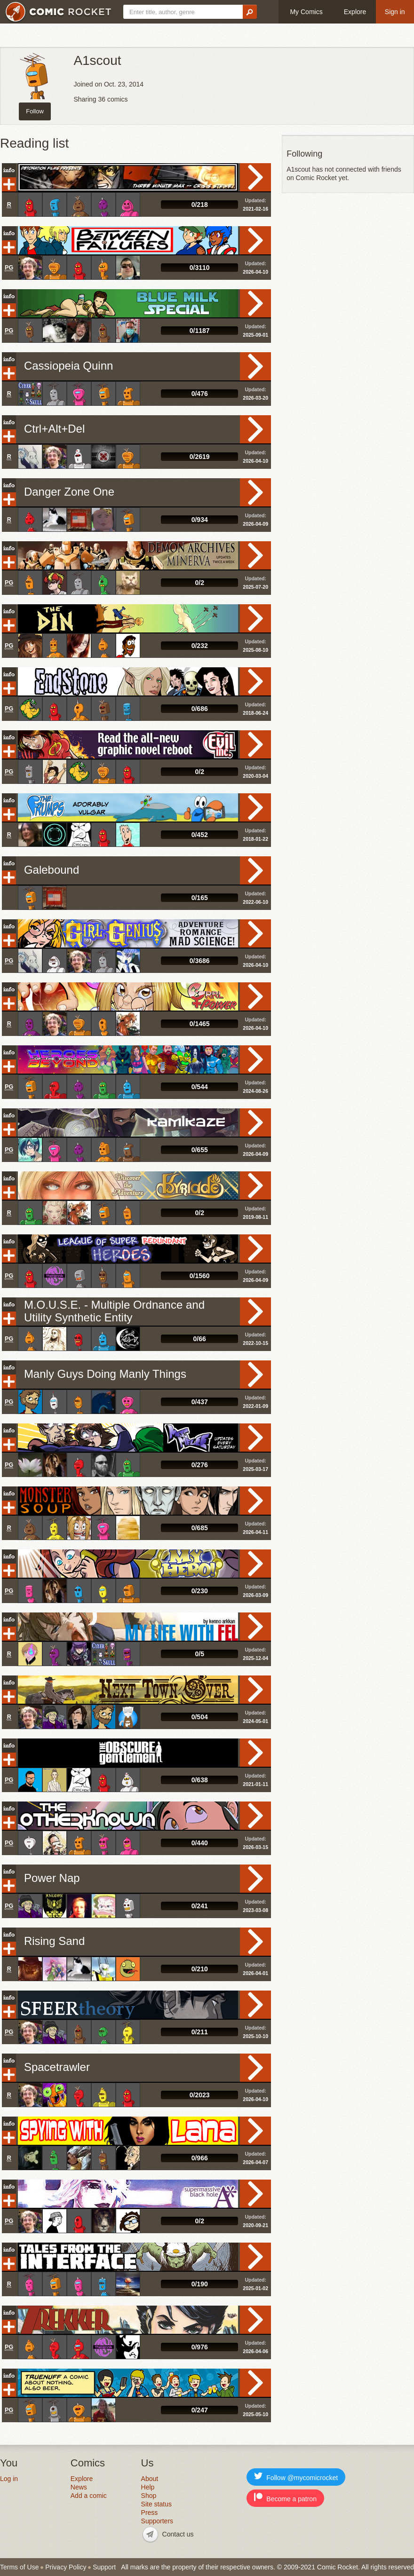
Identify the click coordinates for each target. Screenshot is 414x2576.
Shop (149, 2495)
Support (104, 2567)
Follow (35, 111)
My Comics (306, 12)
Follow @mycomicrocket (296, 2476)
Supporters (157, 2521)
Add (9, 184)
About (150, 2478)
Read (255, 177)
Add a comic (89, 2495)
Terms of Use (19, 2567)
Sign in (395, 12)
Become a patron (285, 2498)
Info (9, 170)
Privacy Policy (65, 2567)
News (79, 2487)
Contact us (178, 2534)
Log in (9, 2478)
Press (149, 2512)
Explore (355, 12)
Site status (156, 2504)
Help (148, 2487)
